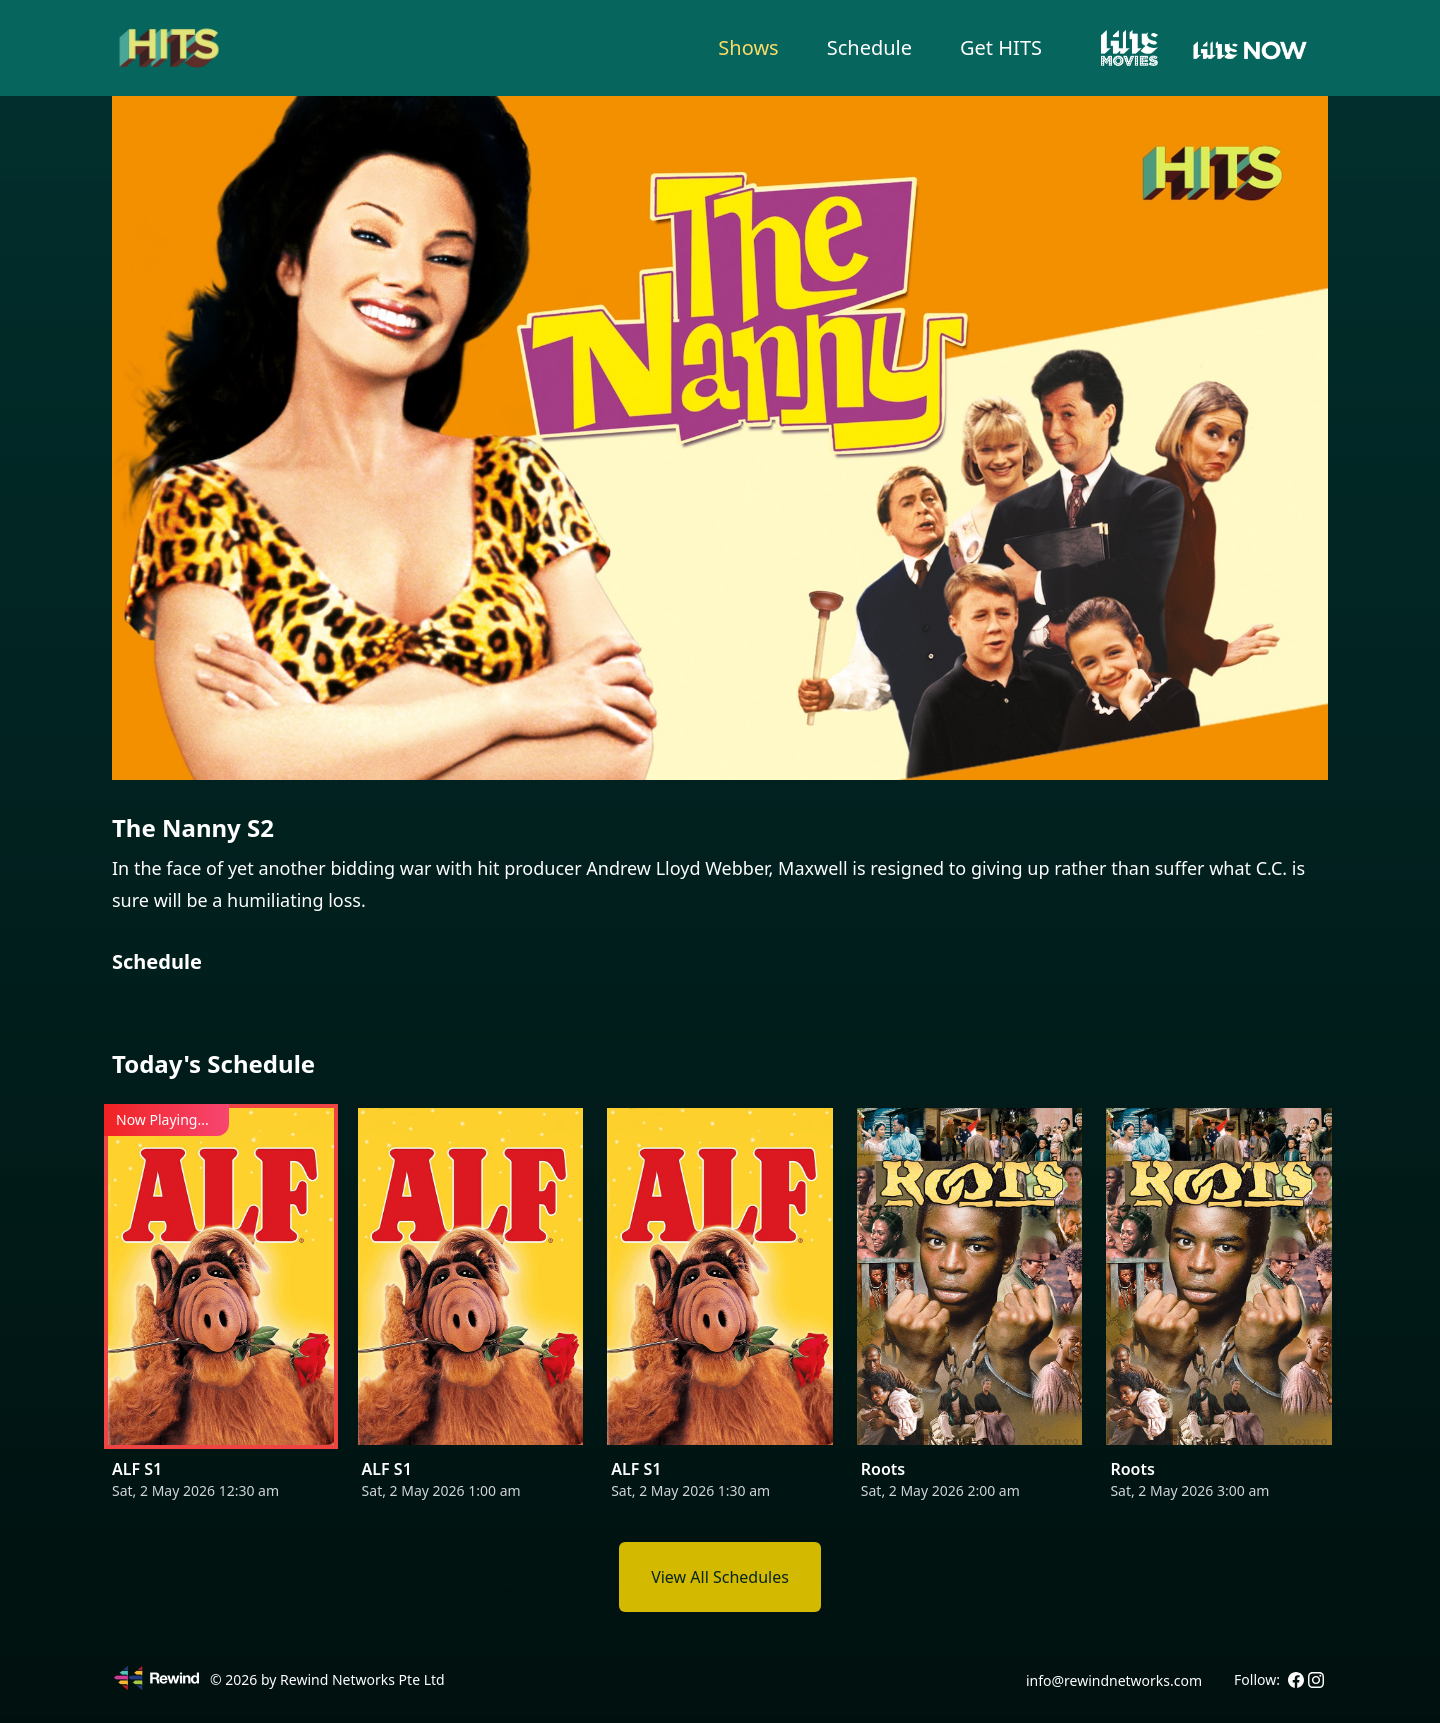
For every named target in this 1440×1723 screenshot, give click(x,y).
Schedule (869, 47)
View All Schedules (720, 1577)
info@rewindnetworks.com (1114, 1680)
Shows (748, 47)
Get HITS (1001, 47)
